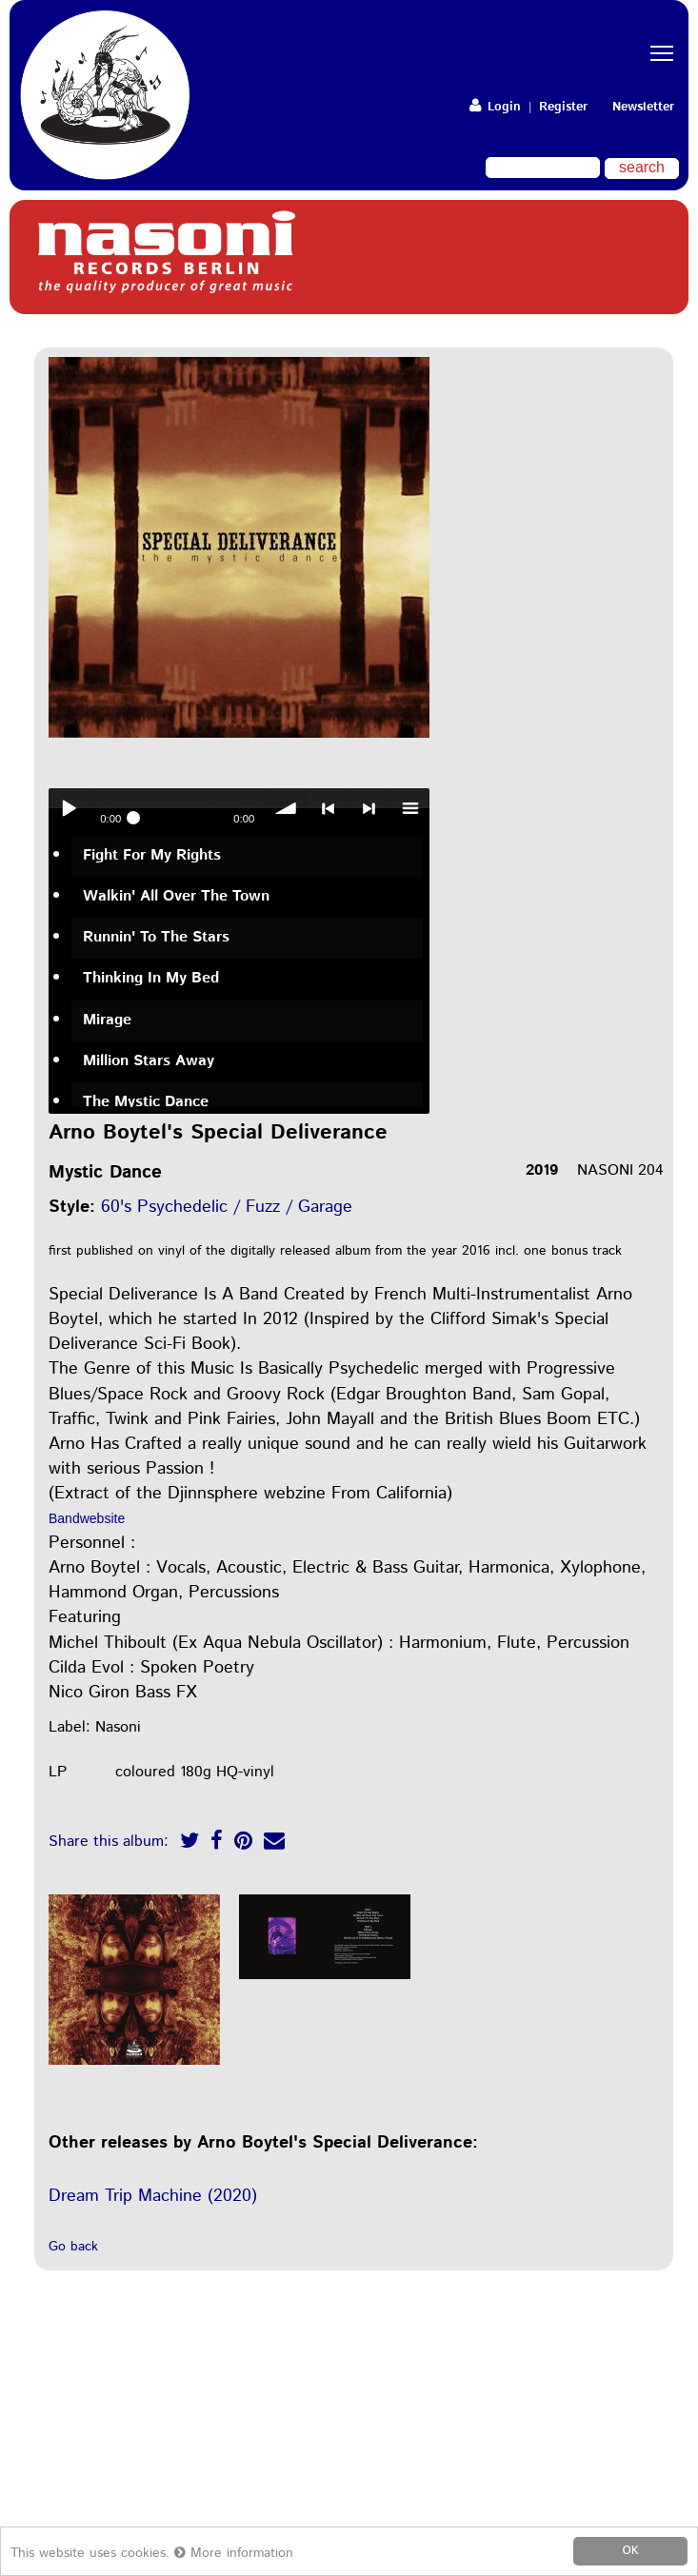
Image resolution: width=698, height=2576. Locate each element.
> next (369, 808)
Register (563, 107)
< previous (328, 808)
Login (495, 107)
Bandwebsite (87, 1518)
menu (409, 808)
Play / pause (69, 808)
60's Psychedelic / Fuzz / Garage (226, 1207)
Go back (73, 2246)
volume (287, 808)
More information (233, 2553)
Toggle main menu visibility (664, 36)
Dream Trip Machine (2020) (153, 2196)
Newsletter (643, 107)
